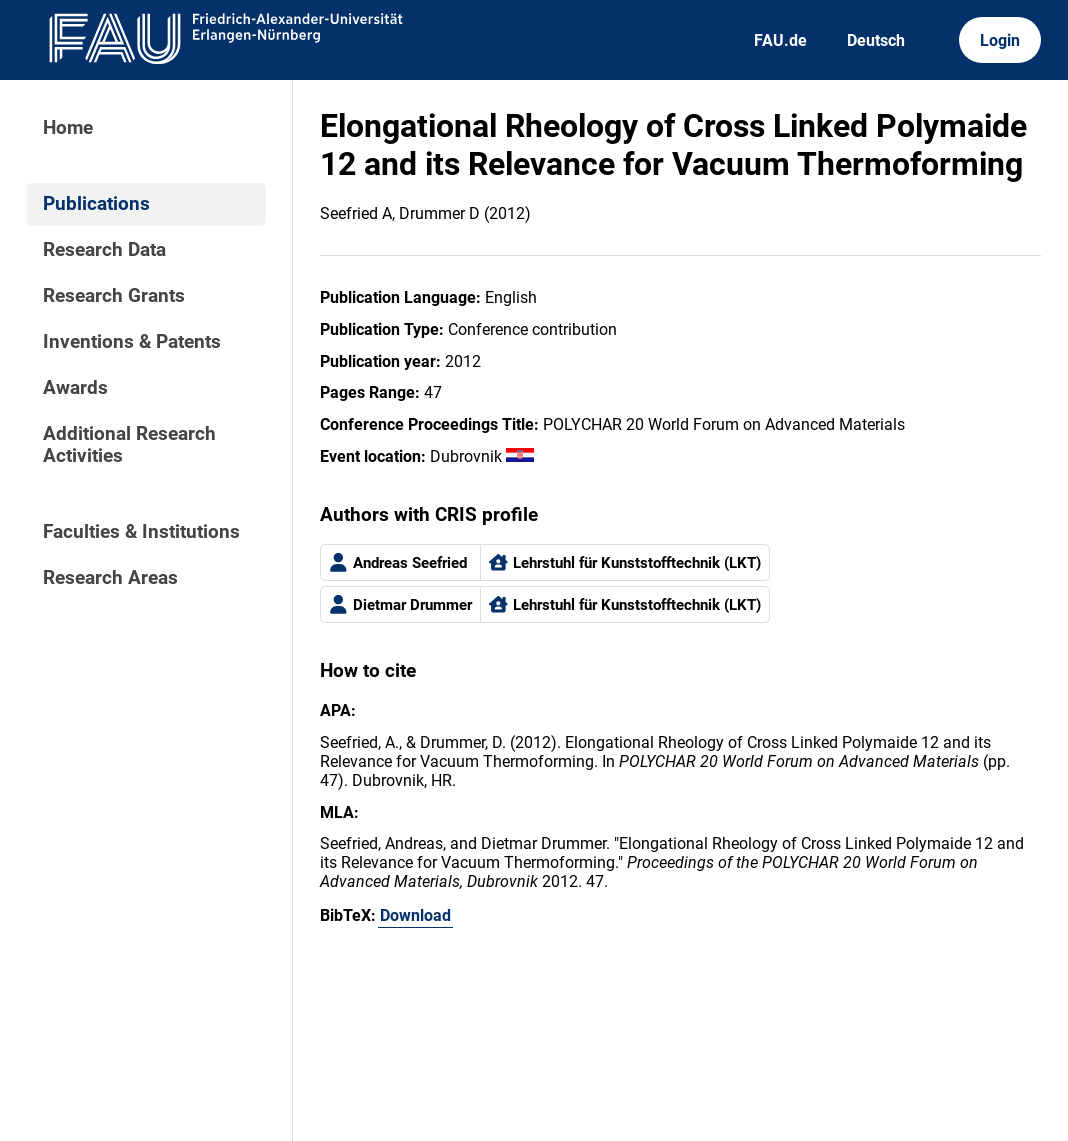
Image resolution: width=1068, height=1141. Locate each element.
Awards (75, 388)
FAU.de (780, 40)
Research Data (104, 250)
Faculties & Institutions (141, 532)
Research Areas (110, 578)
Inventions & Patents (132, 342)
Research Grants (114, 296)
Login (1000, 40)
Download (415, 915)
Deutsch (876, 40)
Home (68, 128)
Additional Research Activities (129, 445)
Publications (96, 204)
